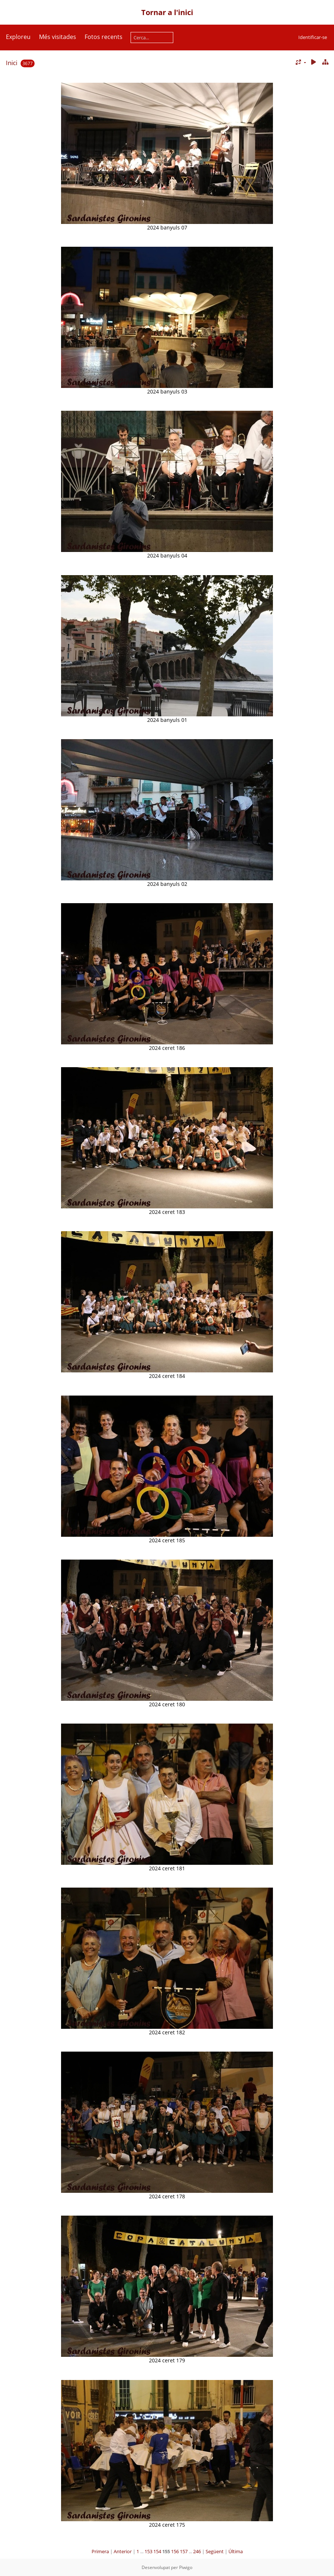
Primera (100, 2551)
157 (184, 2551)
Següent (215, 2551)
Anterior (123, 2551)
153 (148, 2551)
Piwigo (185, 2567)
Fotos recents (103, 37)
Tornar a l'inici (167, 12)
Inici (11, 62)
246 (197, 2551)
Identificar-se (312, 37)
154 (157, 2551)
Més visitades (57, 37)
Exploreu (18, 37)
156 (175, 2551)
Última (235, 2551)
